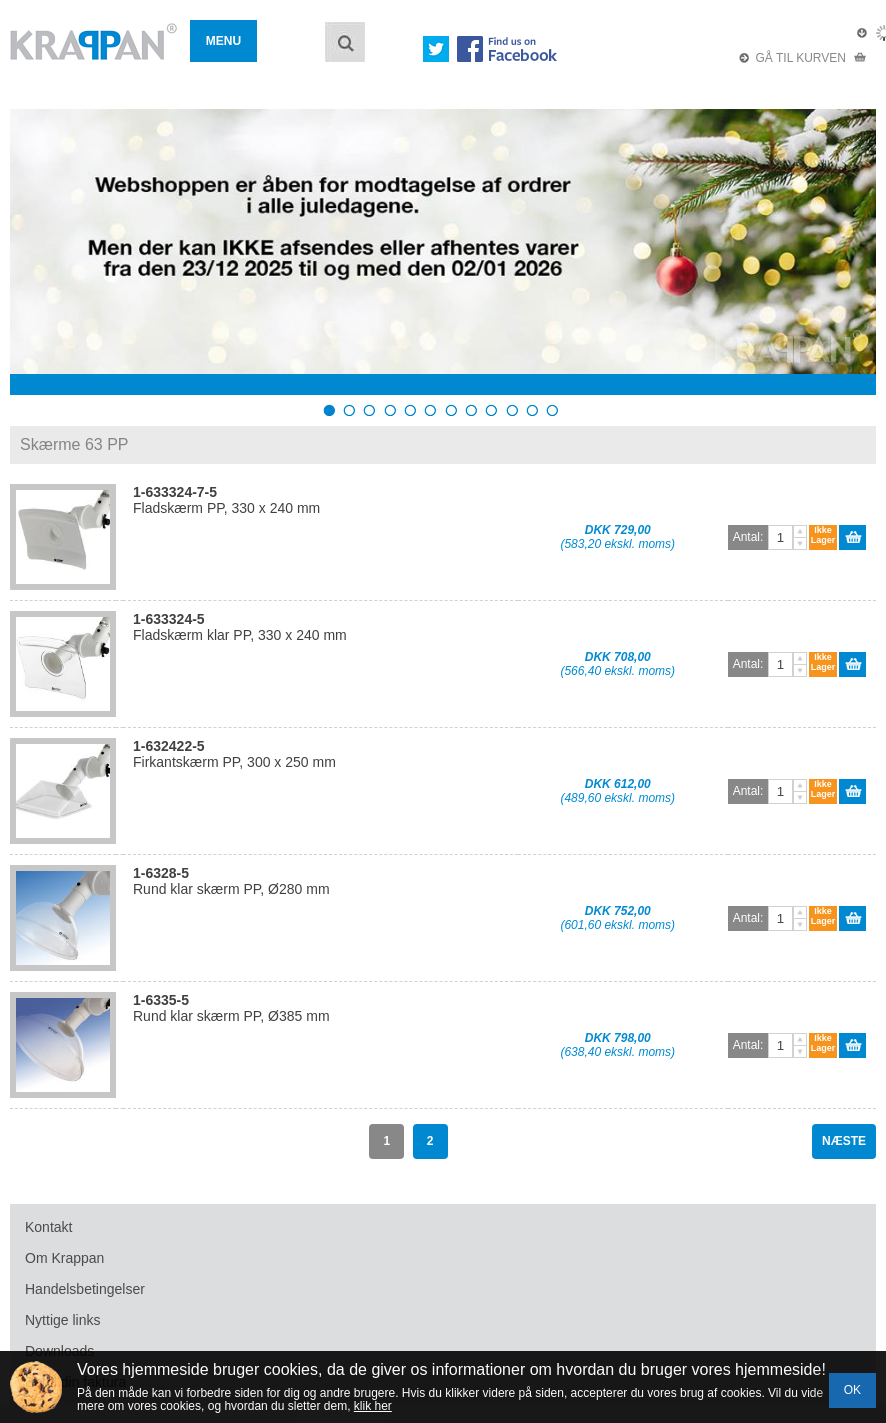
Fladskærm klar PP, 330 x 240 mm (240, 627)
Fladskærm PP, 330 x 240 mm (226, 500)
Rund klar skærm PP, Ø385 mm (231, 1008)
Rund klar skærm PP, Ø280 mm (231, 881)
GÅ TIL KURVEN (803, 58)
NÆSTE (844, 1141)
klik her (373, 1406)
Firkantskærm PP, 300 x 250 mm (234, 754)
